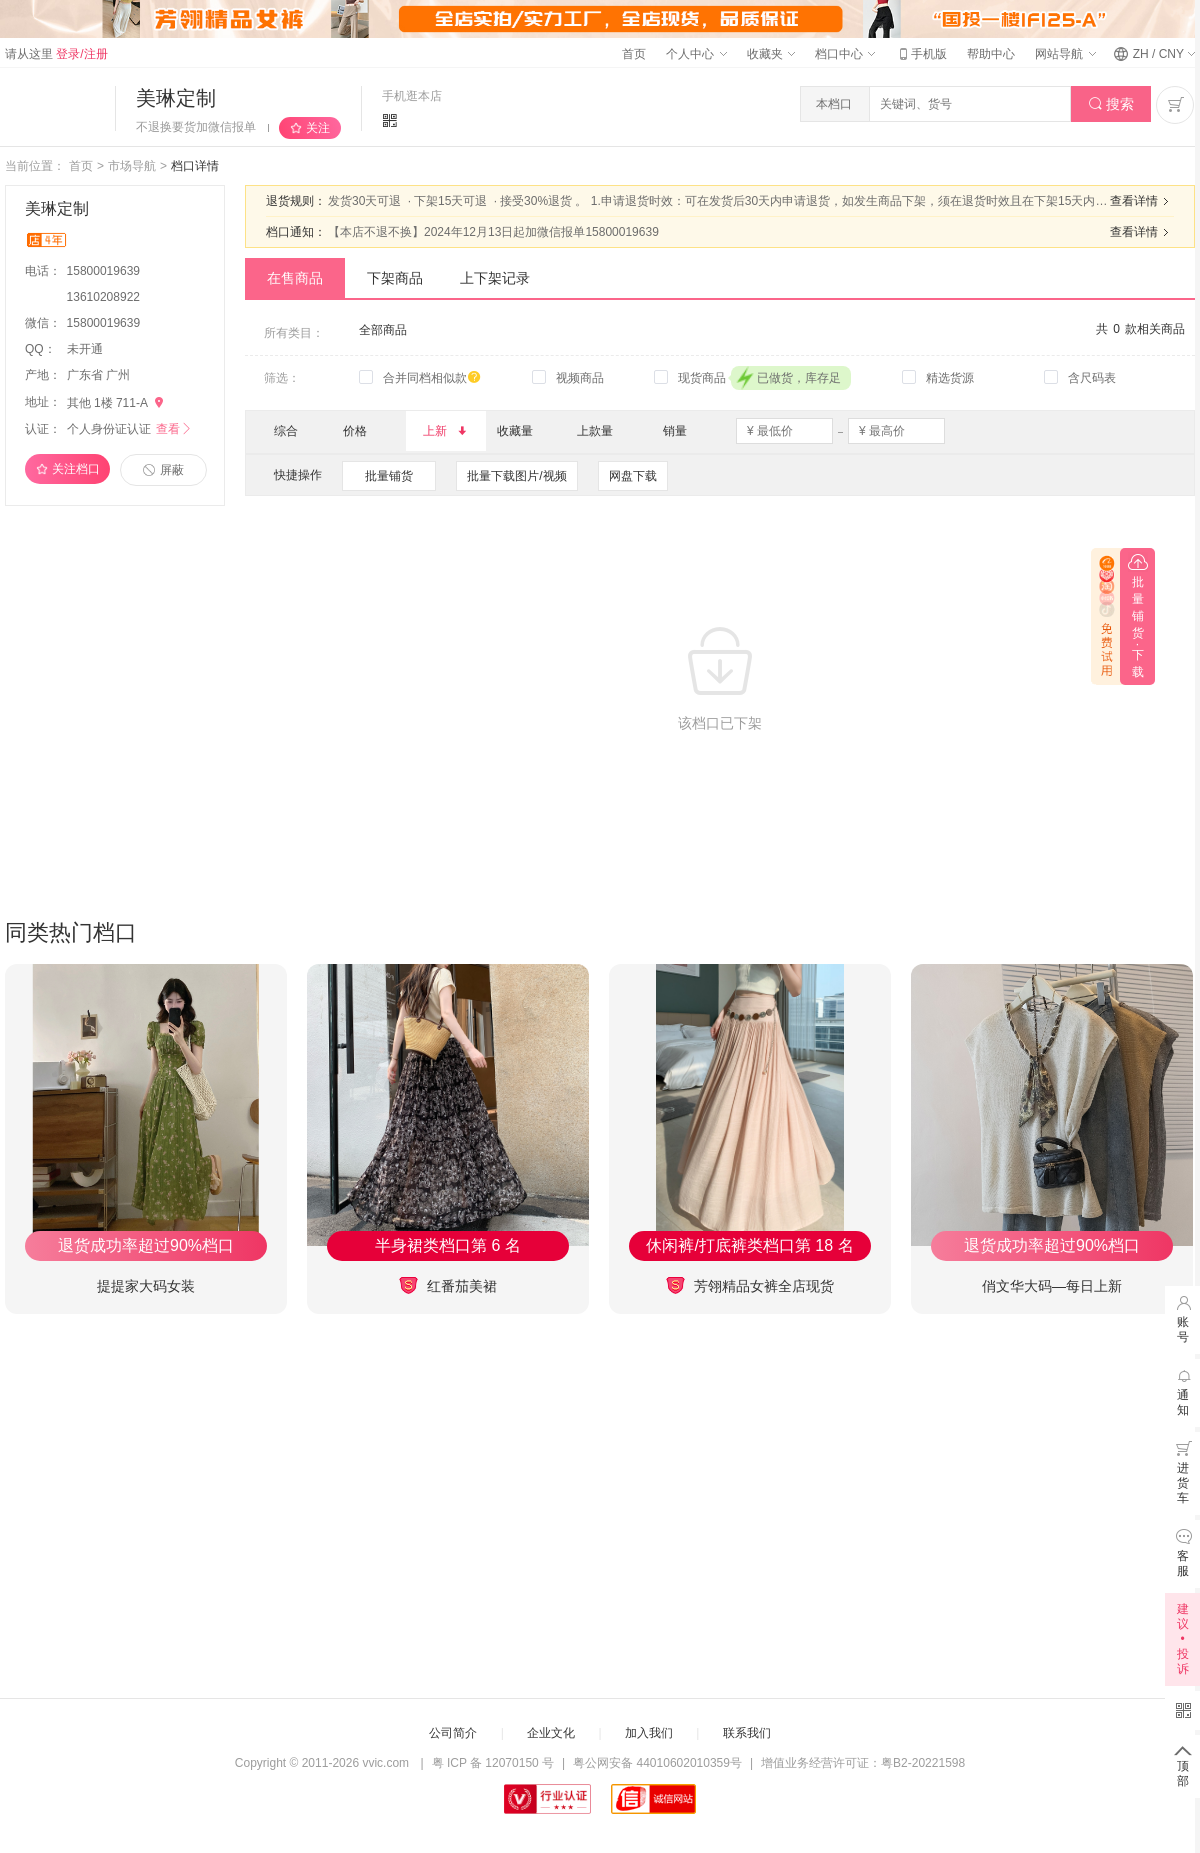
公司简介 (453, 1733)
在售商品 (295, 278)
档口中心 (845, 54)
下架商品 (395, 278)
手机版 (921, 54)
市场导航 (132, 166)
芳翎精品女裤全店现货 (750, 1285)
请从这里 (56, 54)
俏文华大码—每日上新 (1052, 1286)
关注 (318, 128)
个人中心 (696, 54)
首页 (634, 54)
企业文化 (551, 1733)
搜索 (1111, 104)
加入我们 (649, 1733)
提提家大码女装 (146, 1286)
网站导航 (1065, 54)
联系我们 (747, 1733)
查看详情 (1142, 201)
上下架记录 (495, 278)
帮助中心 (991, 54)
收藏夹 (771, 54)
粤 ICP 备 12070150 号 (493, 1763)
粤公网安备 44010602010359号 (657, 1763)
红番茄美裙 (448, 1285)
